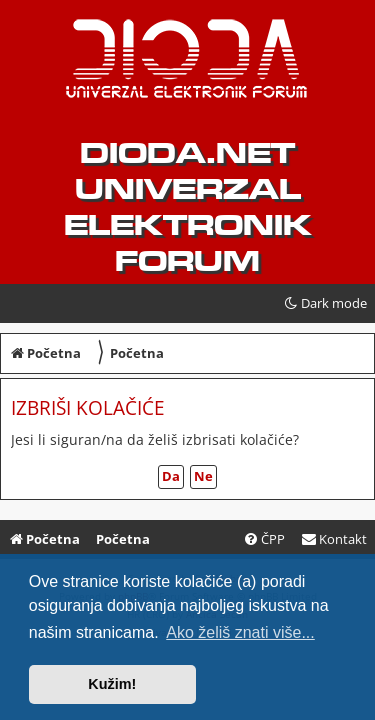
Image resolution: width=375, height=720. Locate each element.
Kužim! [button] (112, 684)
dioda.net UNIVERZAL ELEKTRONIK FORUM (187, 207)
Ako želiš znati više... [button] (240, 632)
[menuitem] (334, 539)
